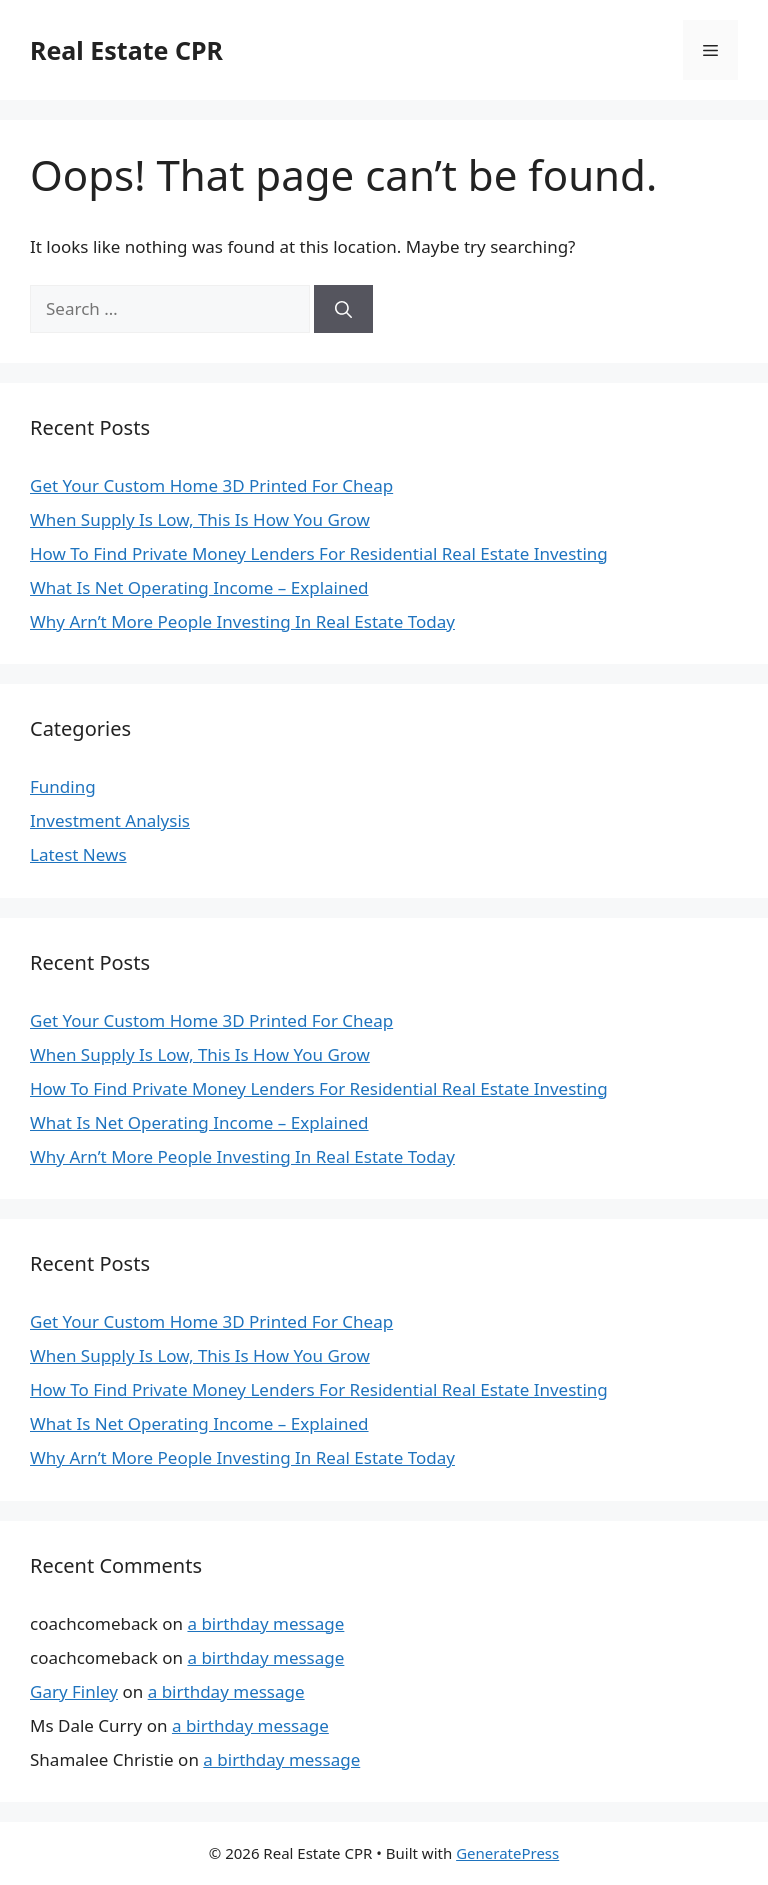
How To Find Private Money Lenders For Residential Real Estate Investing (319, 553)
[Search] (343, 309)
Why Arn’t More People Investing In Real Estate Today (242, 621)
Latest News (78, 854)
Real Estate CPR (126, 50)
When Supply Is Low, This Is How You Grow (200, 519)
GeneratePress (507, 1853)
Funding (63, 786)
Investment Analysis (110, 820)
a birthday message (265, 1623)
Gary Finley (74, 1691)
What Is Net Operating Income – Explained (199, 587)
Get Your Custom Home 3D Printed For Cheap (211, 485)
